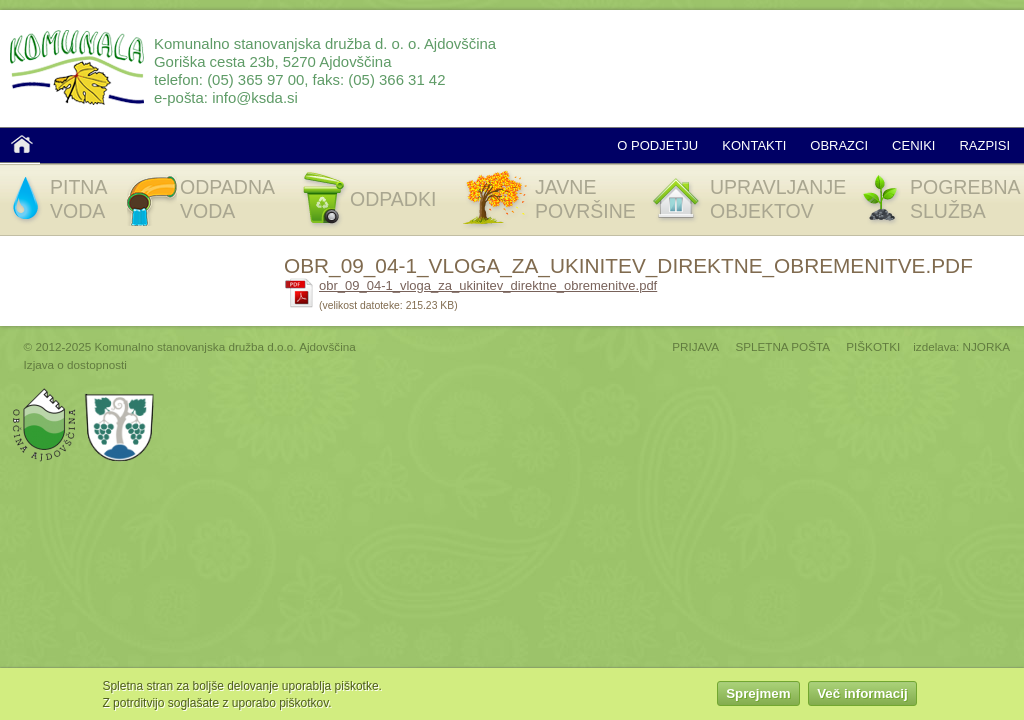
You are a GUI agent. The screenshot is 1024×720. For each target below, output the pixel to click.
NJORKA (986, 346)
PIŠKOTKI (873, 346)
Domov (22, 144)
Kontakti (754, 145)
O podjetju (657, 145)
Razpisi (984, 145)
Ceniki (913, 145)
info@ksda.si (255, 97)
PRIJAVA (695, 346)
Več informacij (862, 696)
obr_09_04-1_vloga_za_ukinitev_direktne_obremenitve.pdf (488, 285)
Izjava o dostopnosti (75, 364)
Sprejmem (758, 696)
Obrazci (839, 145)
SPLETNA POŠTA (782, 346)
